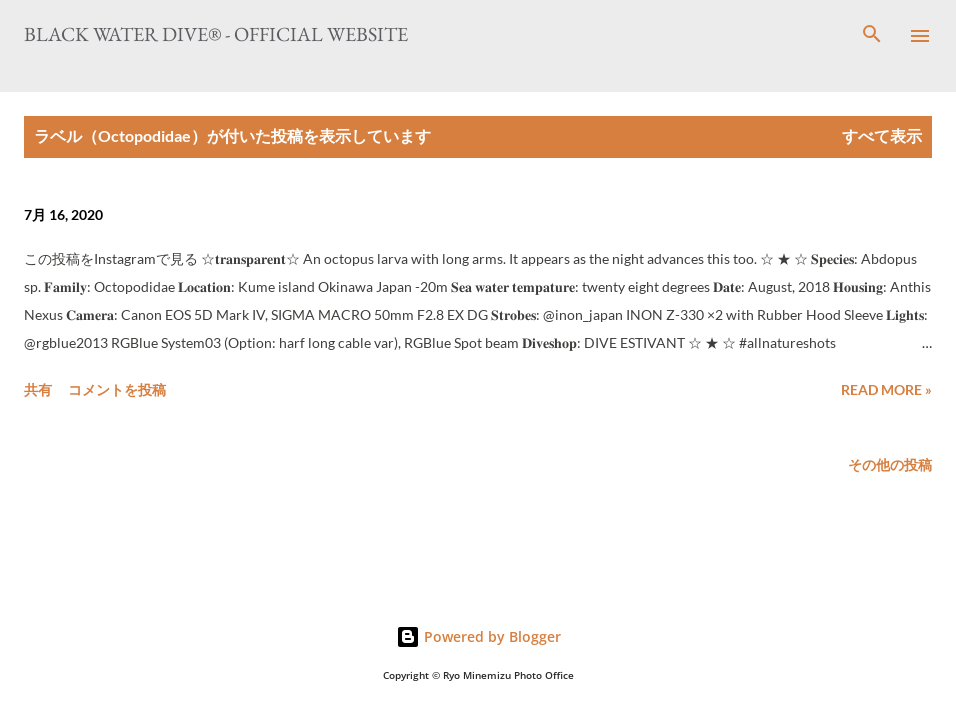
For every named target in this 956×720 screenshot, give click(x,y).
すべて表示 (882, 135)
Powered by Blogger (478, 636)
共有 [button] (38, 389)
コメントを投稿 (117, 389)
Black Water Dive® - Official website (216, 34)
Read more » (886, 389)
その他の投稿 (890, 464)
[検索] (872, 36)
